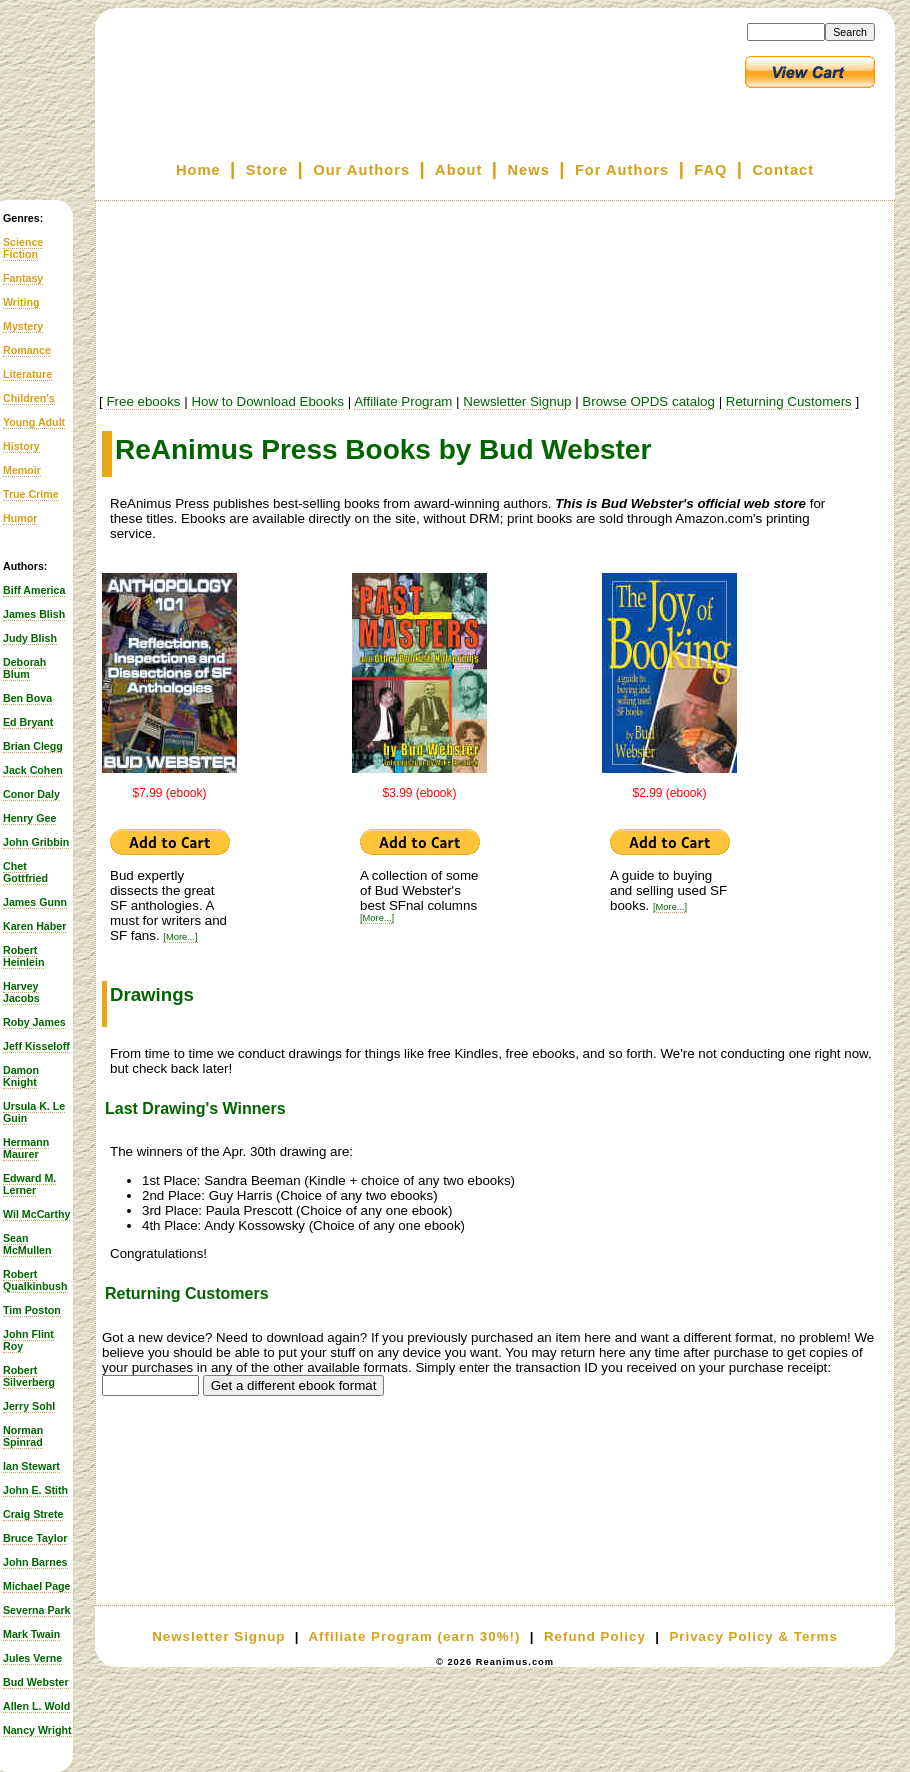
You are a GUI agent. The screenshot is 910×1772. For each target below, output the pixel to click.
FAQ (710, 170)
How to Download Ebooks (267, 401)
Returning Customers (789, 401)
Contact (784, 170)
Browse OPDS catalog (648, 401)
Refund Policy (595, 1636)
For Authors (622, 170)
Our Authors (361, 170)
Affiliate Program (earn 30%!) (414, 1636)
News (529, 170)
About (458, 170)
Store (267, 170)
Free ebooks (143, 401)
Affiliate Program (403, 401)
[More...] (180, 937)
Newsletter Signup (517, 401)
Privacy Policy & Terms (753, 1636)
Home (198, 170)
